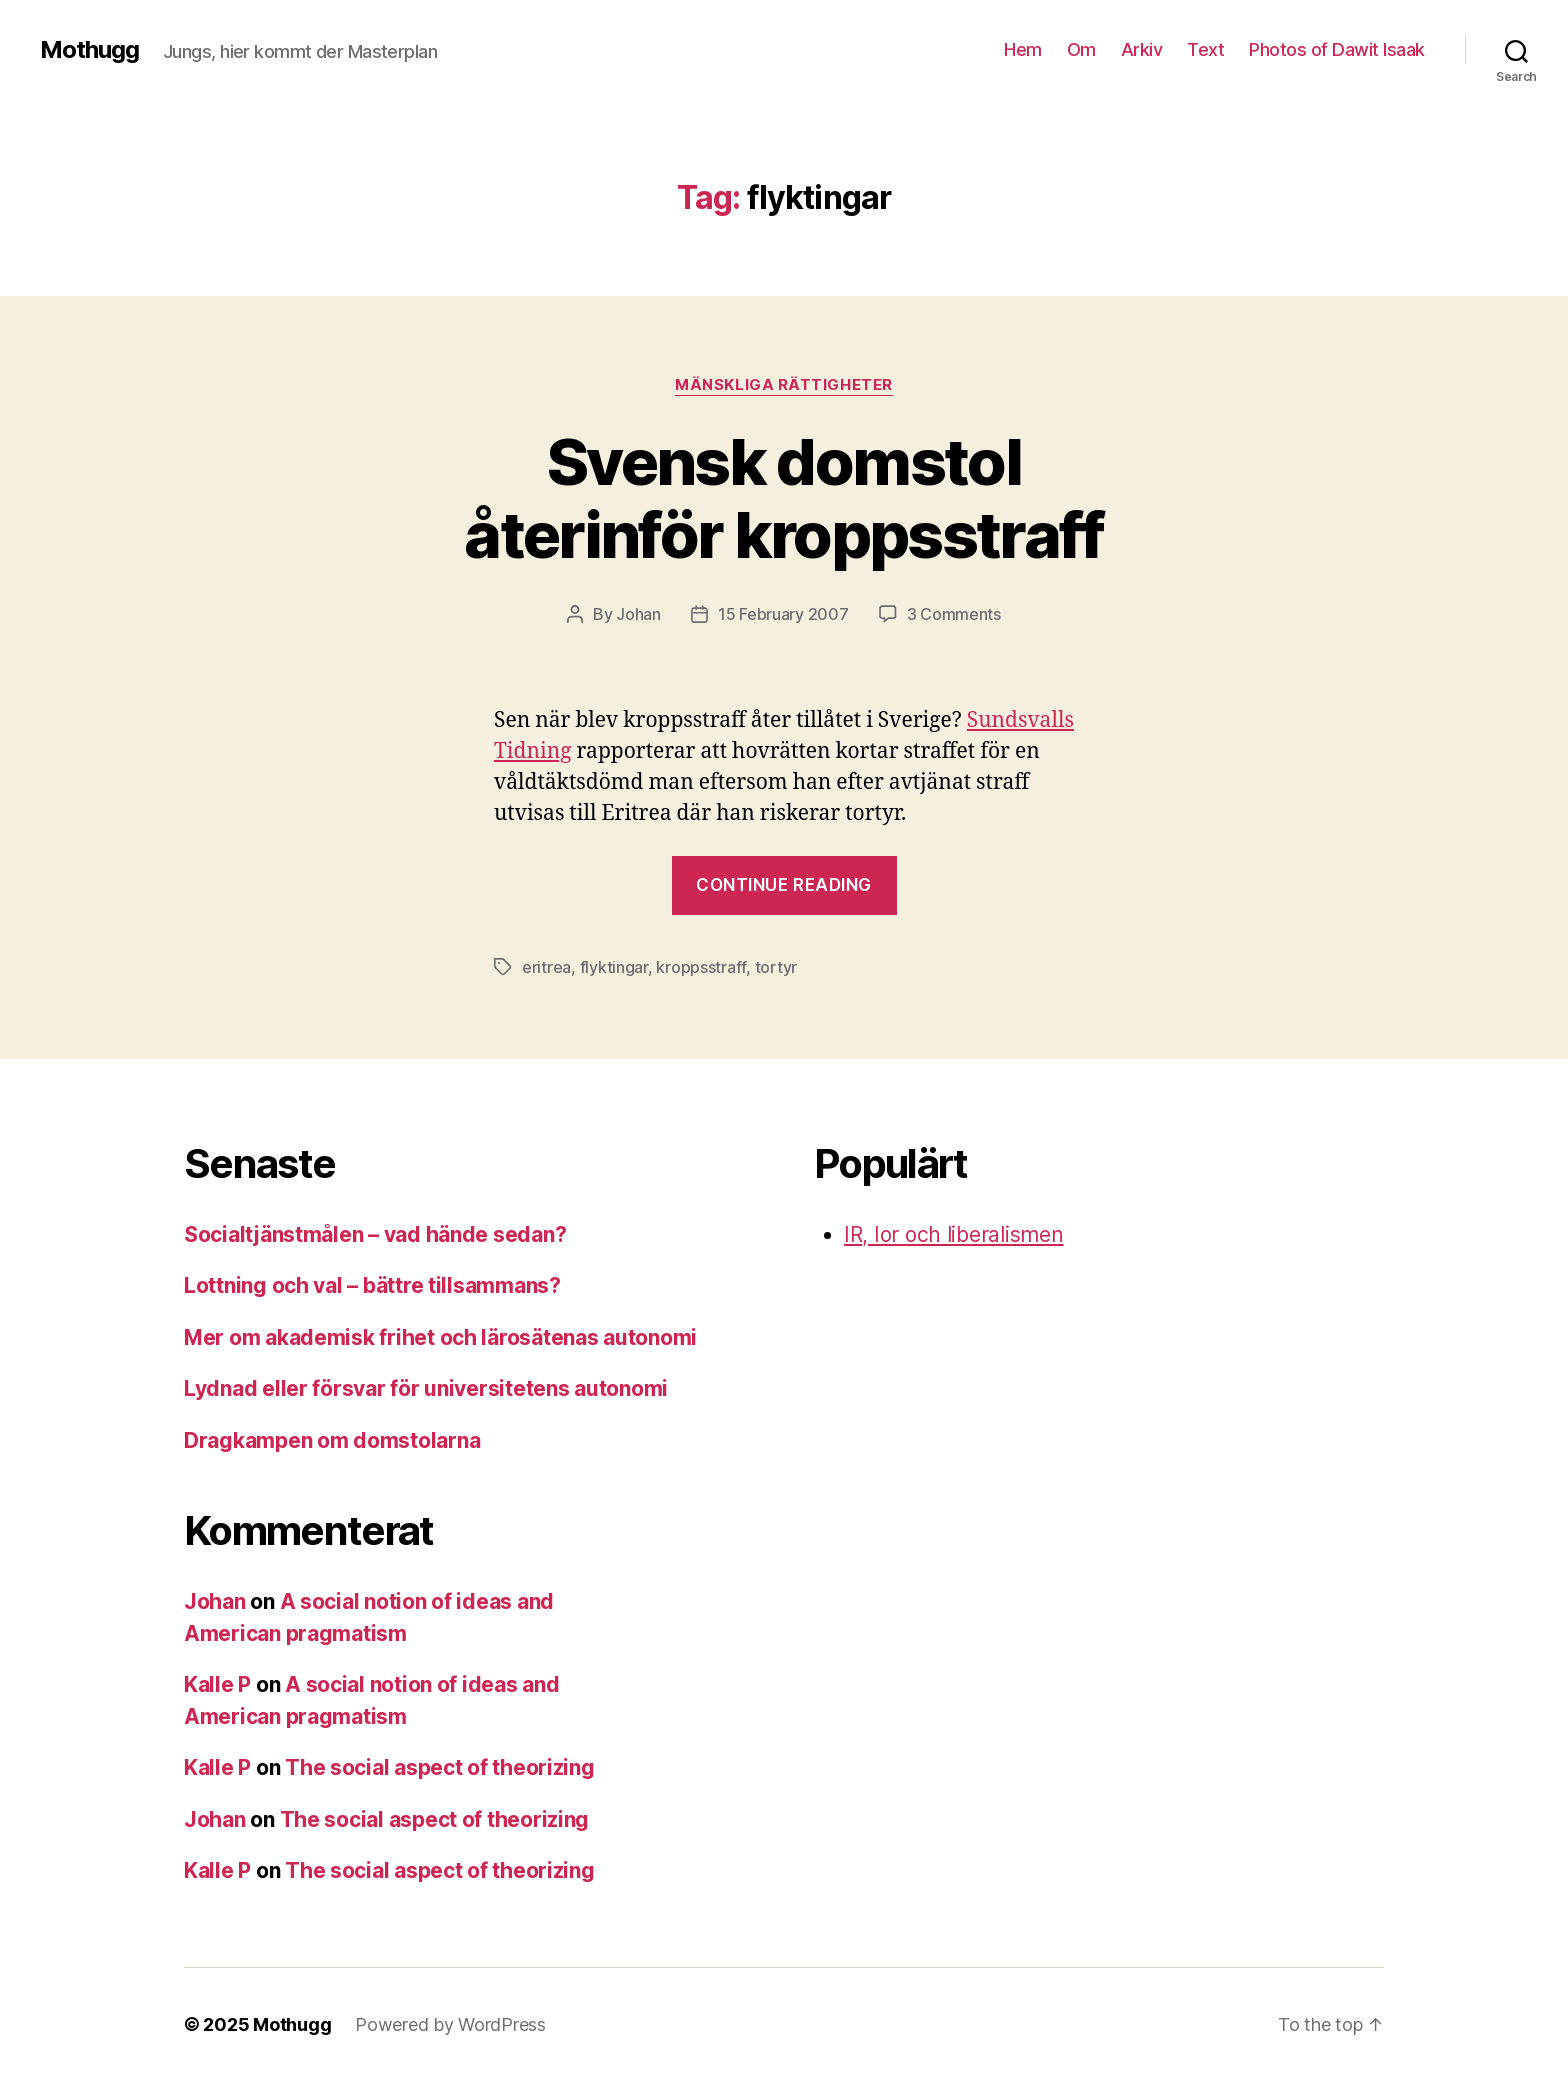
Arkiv (1142, 49)
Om (1081, 49)
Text (1205, 49)
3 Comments (954, 614)
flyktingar (614, 967)
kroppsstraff (701, 967)
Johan (638, 614)
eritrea (546, 967)
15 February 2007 (783, 614)
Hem (1023, 49)
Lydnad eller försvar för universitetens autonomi (426, 1388)
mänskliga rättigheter (784, 385)
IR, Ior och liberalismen (954, 1234)
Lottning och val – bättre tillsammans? (372, 1285)
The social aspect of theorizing (440, 1767)
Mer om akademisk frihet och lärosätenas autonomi (440, 1337)
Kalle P (217, 1684)
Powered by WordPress (450, 2024)
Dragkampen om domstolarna (332, 1440)
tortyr (776, 967)
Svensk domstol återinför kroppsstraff (783, 498)
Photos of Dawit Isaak (1337, 49)
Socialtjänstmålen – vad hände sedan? (375, 1234)
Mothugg (89, 50)
